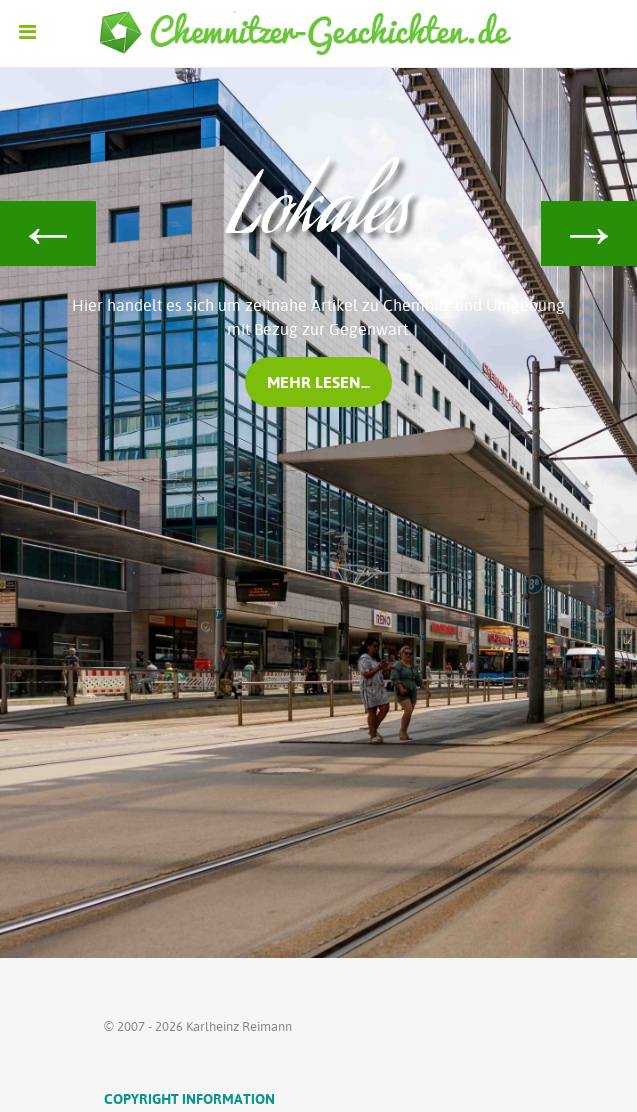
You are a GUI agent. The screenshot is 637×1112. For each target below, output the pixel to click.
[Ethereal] (319, 34)
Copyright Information (189, 1098)
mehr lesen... (318, 382)
